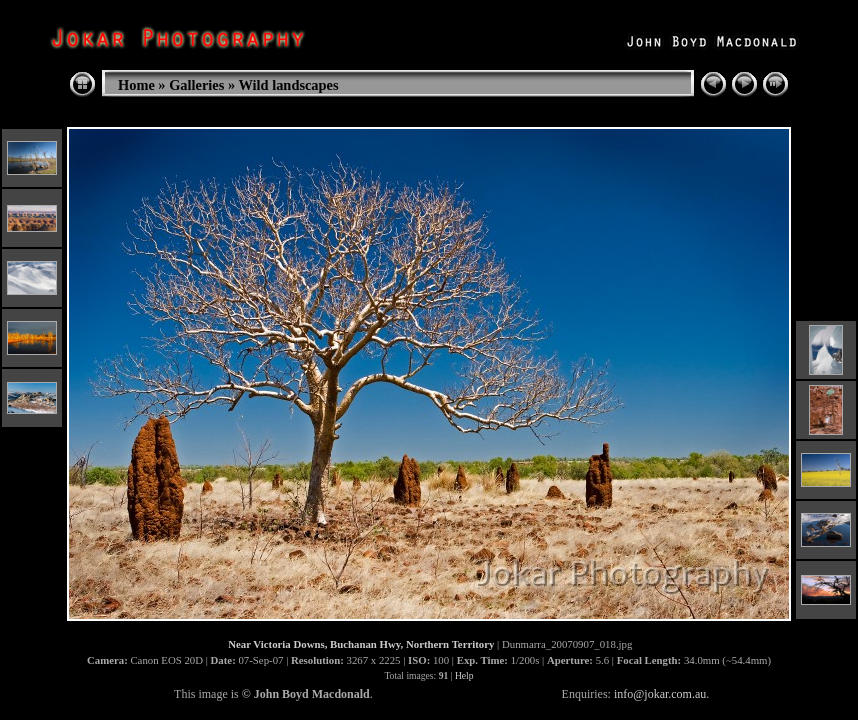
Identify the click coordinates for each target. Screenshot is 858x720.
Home (136, 85)
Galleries (196, 85)
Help (464, 675)
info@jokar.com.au (660, 694)
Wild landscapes (288, 85)
